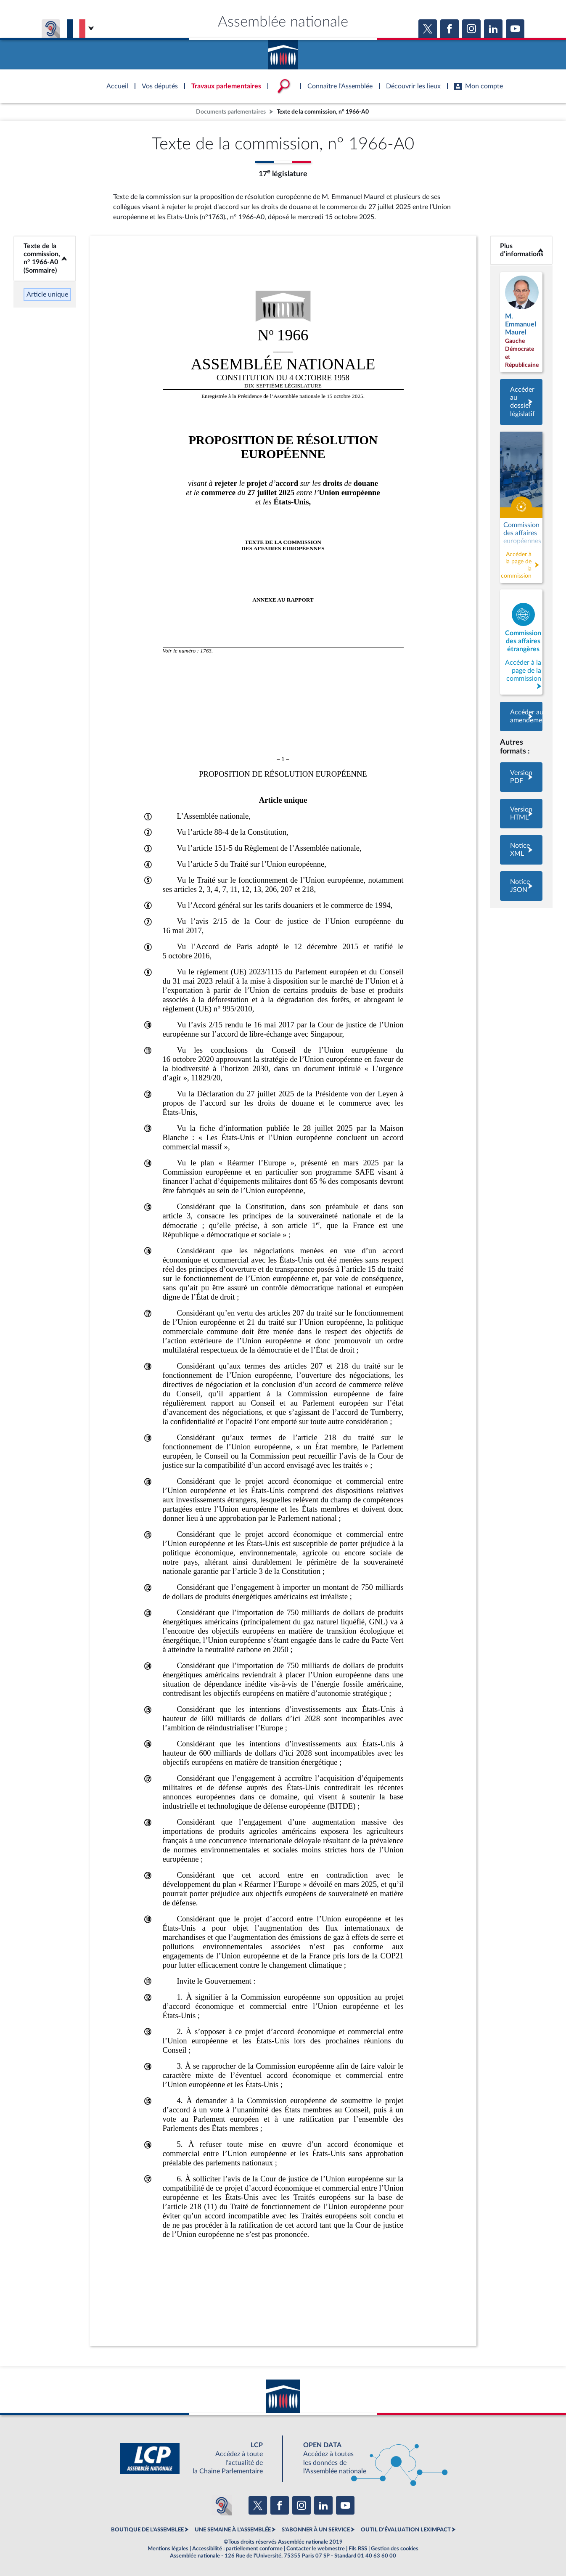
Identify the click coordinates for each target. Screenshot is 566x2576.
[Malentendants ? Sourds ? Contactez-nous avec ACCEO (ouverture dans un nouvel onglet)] (222, 2505)
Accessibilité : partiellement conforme (237, 2548)
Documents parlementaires (231, 112)
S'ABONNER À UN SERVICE (316, 2529)
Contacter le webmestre (315, 2548)
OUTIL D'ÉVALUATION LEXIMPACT (406, 2529)
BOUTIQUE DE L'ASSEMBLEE (147, 2529)
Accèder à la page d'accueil (283, 51)
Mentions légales (168, 2548)
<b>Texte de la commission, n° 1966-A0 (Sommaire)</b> (45, 258)
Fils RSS (358, 2548)
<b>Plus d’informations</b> (521, 250)
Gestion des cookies (394, 2548)
